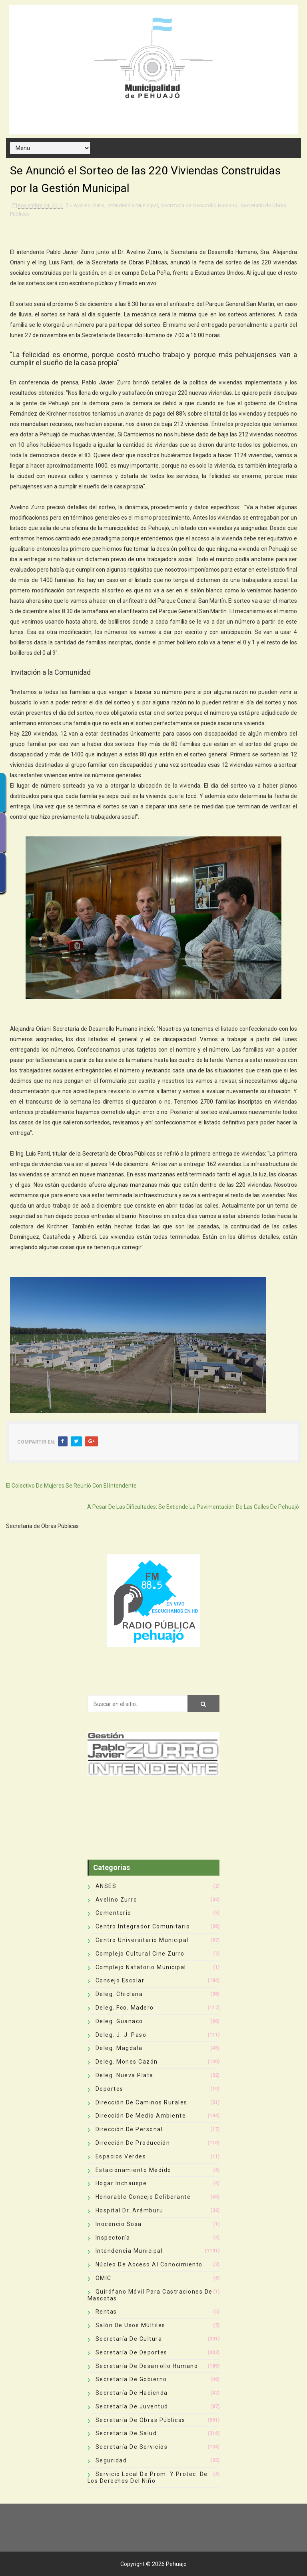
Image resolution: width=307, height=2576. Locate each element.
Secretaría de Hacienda (132, 2393)
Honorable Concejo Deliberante (143, 2197)
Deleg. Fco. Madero (125, 2007)
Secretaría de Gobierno (131, 2379)
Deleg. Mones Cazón (127, 2061)
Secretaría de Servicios (132, 2447)
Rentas (106, 2311)
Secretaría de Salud (126, 2433)
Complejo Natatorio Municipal (141, 1967)
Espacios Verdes (121, 2156)
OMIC (104, 2278)
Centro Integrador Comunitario (143, 1926)
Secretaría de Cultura (129, 2339)
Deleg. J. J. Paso (121, 2035)
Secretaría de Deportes (131, 2352)
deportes (110, 2089)
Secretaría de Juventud (132, 2406)
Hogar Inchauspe (121, 2183)
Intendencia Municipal (133, 205)
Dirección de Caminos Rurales (141, 2102)
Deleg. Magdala (119, 2048)
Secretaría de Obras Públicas (140, 2420)
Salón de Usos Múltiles (130, 2325)
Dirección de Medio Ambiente (141, 2115)
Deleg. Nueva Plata (125, 2075)
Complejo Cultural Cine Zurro (140, 1953)
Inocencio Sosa (119, 2224)
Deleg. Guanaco (119, 2021)
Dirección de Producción (133, 2143)
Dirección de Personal (129, 2129)
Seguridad (111, 2460)
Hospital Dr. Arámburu (129, 2210)
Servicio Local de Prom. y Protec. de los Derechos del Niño (148, 2477)
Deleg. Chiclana (119, 1994)
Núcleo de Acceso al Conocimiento (149, 2264)
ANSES (106, 1886)
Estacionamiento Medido (133, 2170)
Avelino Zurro (89, 205)
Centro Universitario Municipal (142, 1940)
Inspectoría (113, 2237)
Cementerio (114, 1913)
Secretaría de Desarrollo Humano (199, 205)
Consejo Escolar (120, 1980)
